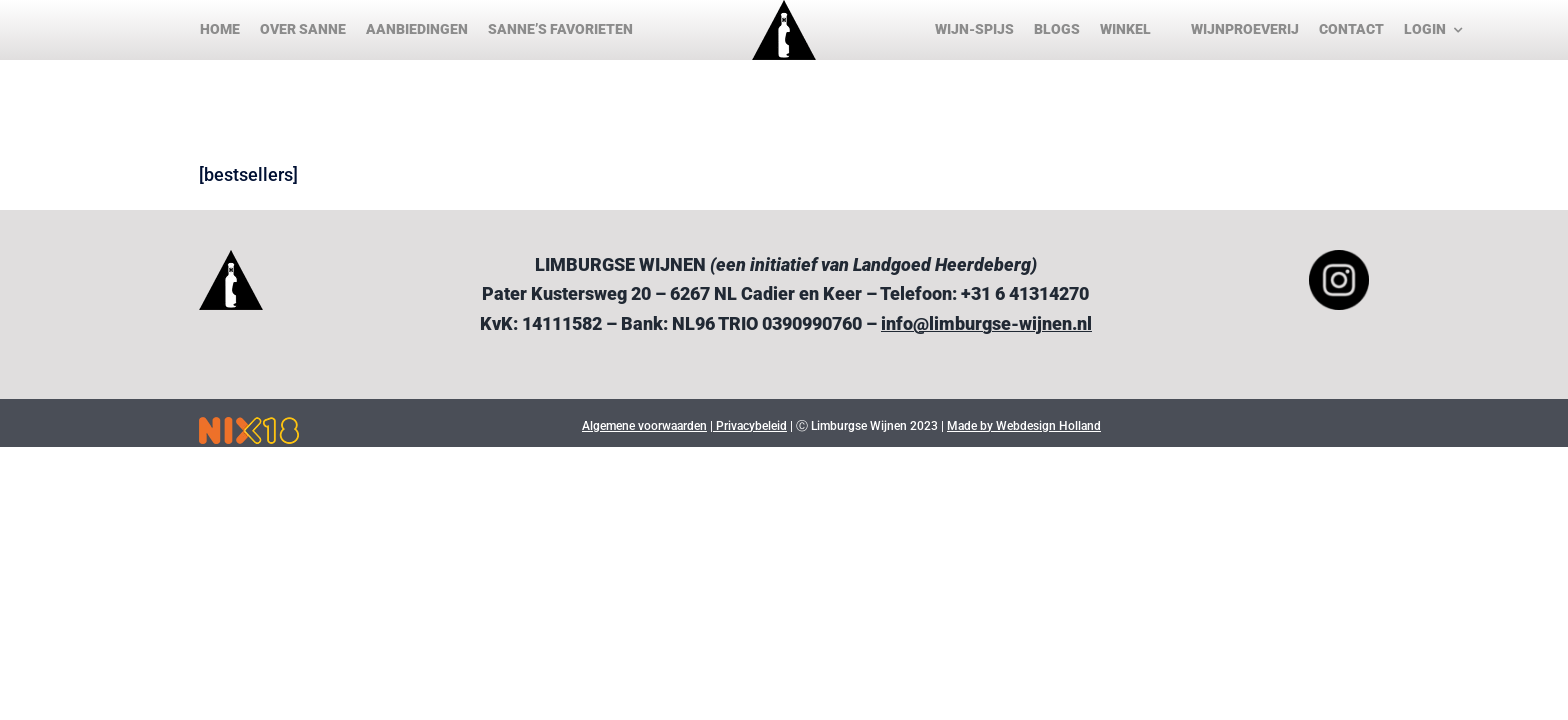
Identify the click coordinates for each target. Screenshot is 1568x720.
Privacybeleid (750, 426)
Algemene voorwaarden (644, 426)
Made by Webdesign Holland (1024, 426)
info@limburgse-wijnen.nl (986, 323)
